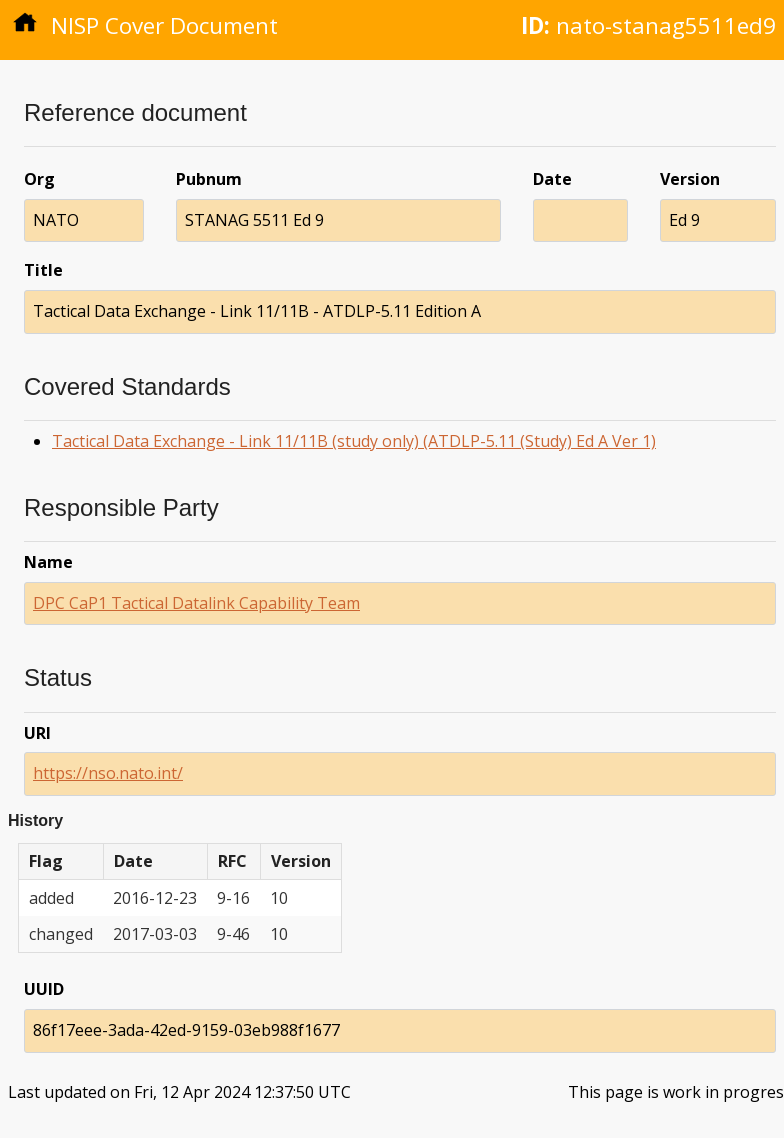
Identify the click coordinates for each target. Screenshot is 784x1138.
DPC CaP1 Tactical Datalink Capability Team (196, 603)
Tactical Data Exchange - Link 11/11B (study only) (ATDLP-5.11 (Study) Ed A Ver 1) (354, 441)
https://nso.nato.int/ (108, 773)
